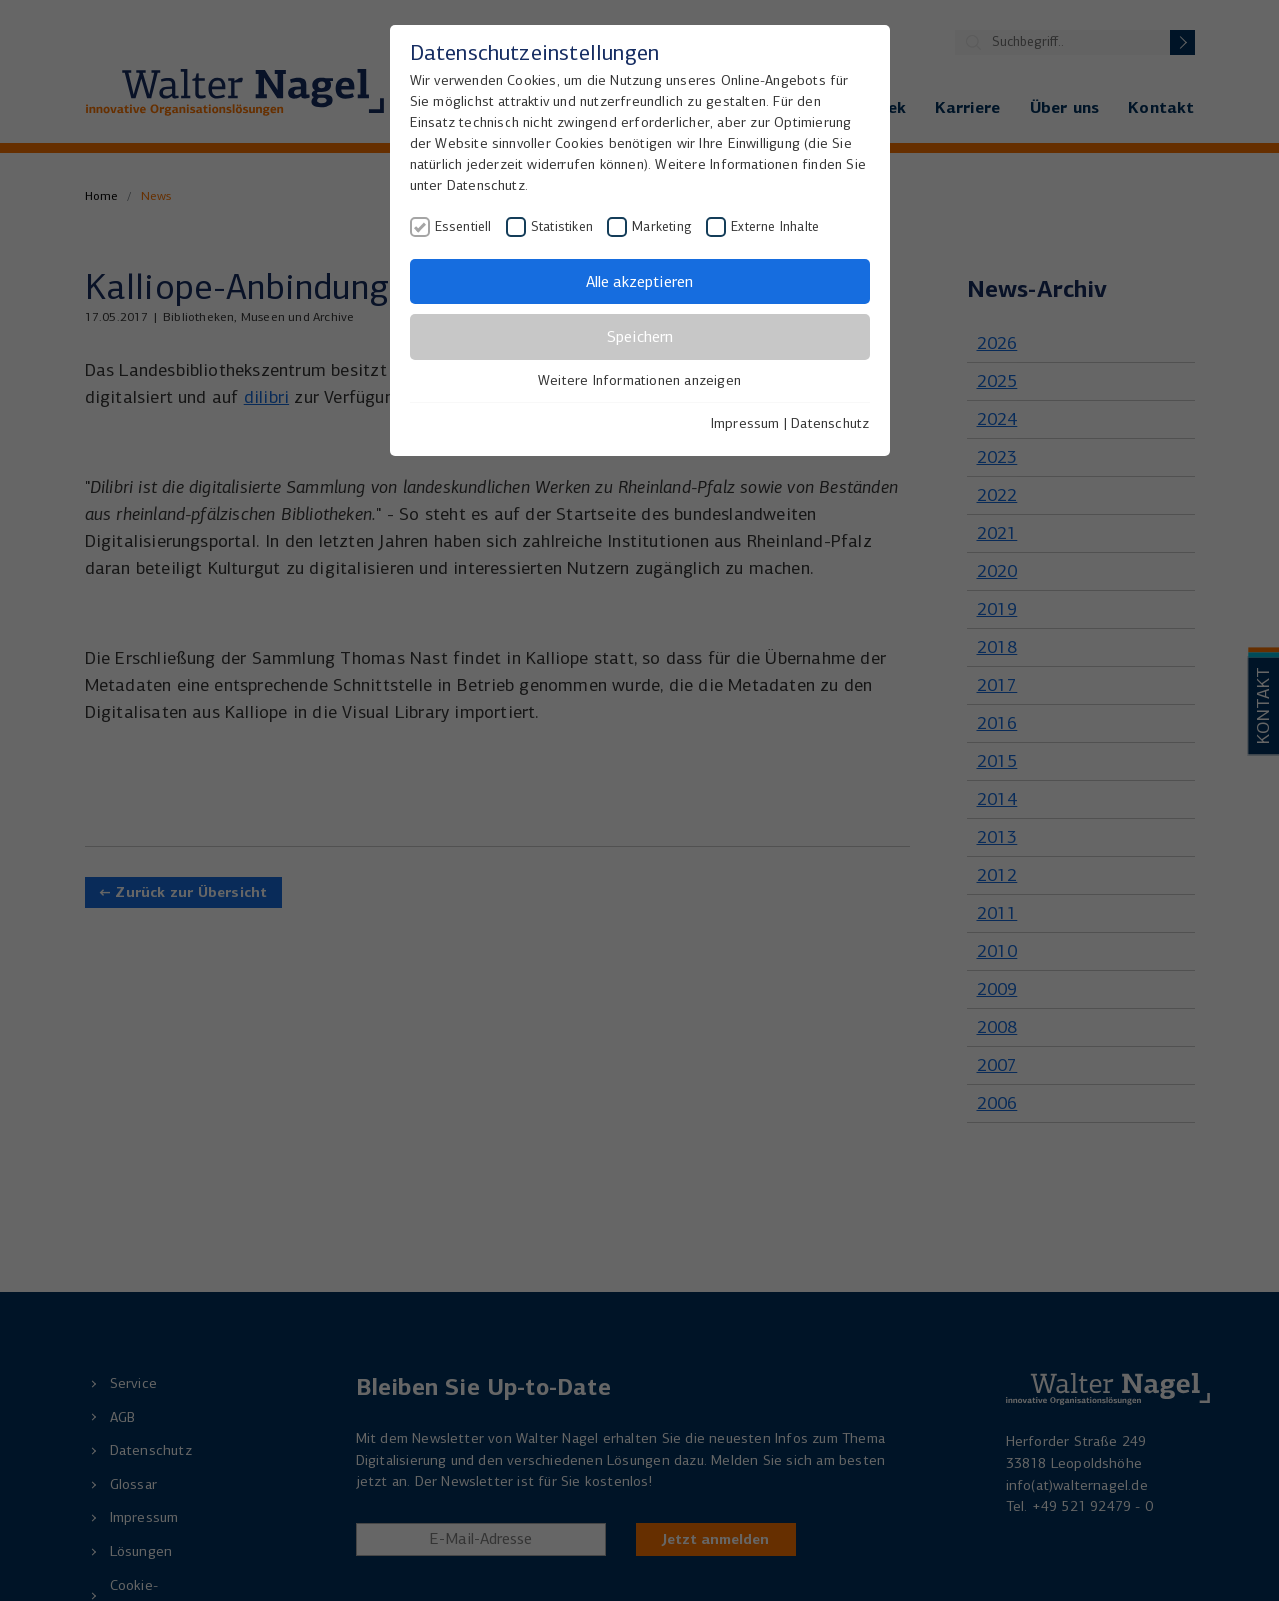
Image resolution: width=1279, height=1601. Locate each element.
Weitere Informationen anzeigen (639, 380)
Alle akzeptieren (639, 281)
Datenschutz (830, 423)
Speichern (640, 336)
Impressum (745, 423)
